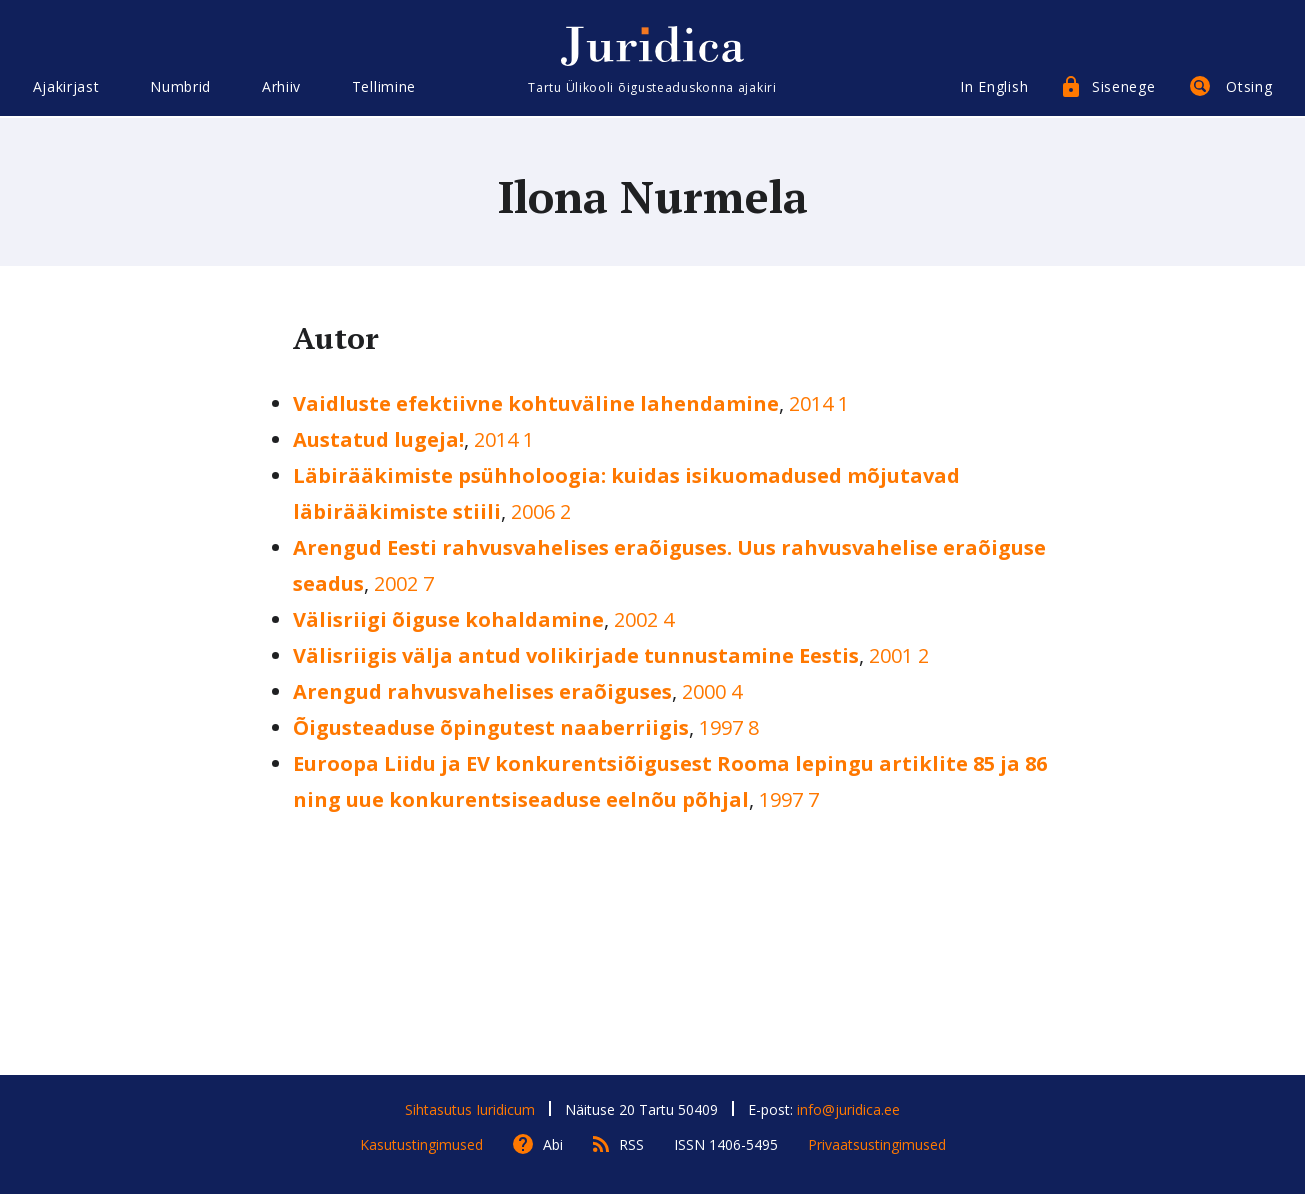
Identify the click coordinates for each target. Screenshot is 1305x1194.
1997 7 (789, 799)
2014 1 (819, 403)
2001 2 (899, 655)
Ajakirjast (66, 87)
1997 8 (729, 727)
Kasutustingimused (421, 1144)
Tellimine (384, 87)
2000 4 (712, 691)
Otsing (1249, 87)
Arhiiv (281, 87)
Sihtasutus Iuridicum (470, 1109)
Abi (553, 1144)
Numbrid (180, 87)
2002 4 (644, 619)
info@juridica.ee (848, 1109)
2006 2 (541, 511)
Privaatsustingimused (877, 1144)
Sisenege (1124, 87)
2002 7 (404, 583)
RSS (631, 1144)
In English (994, 87)
